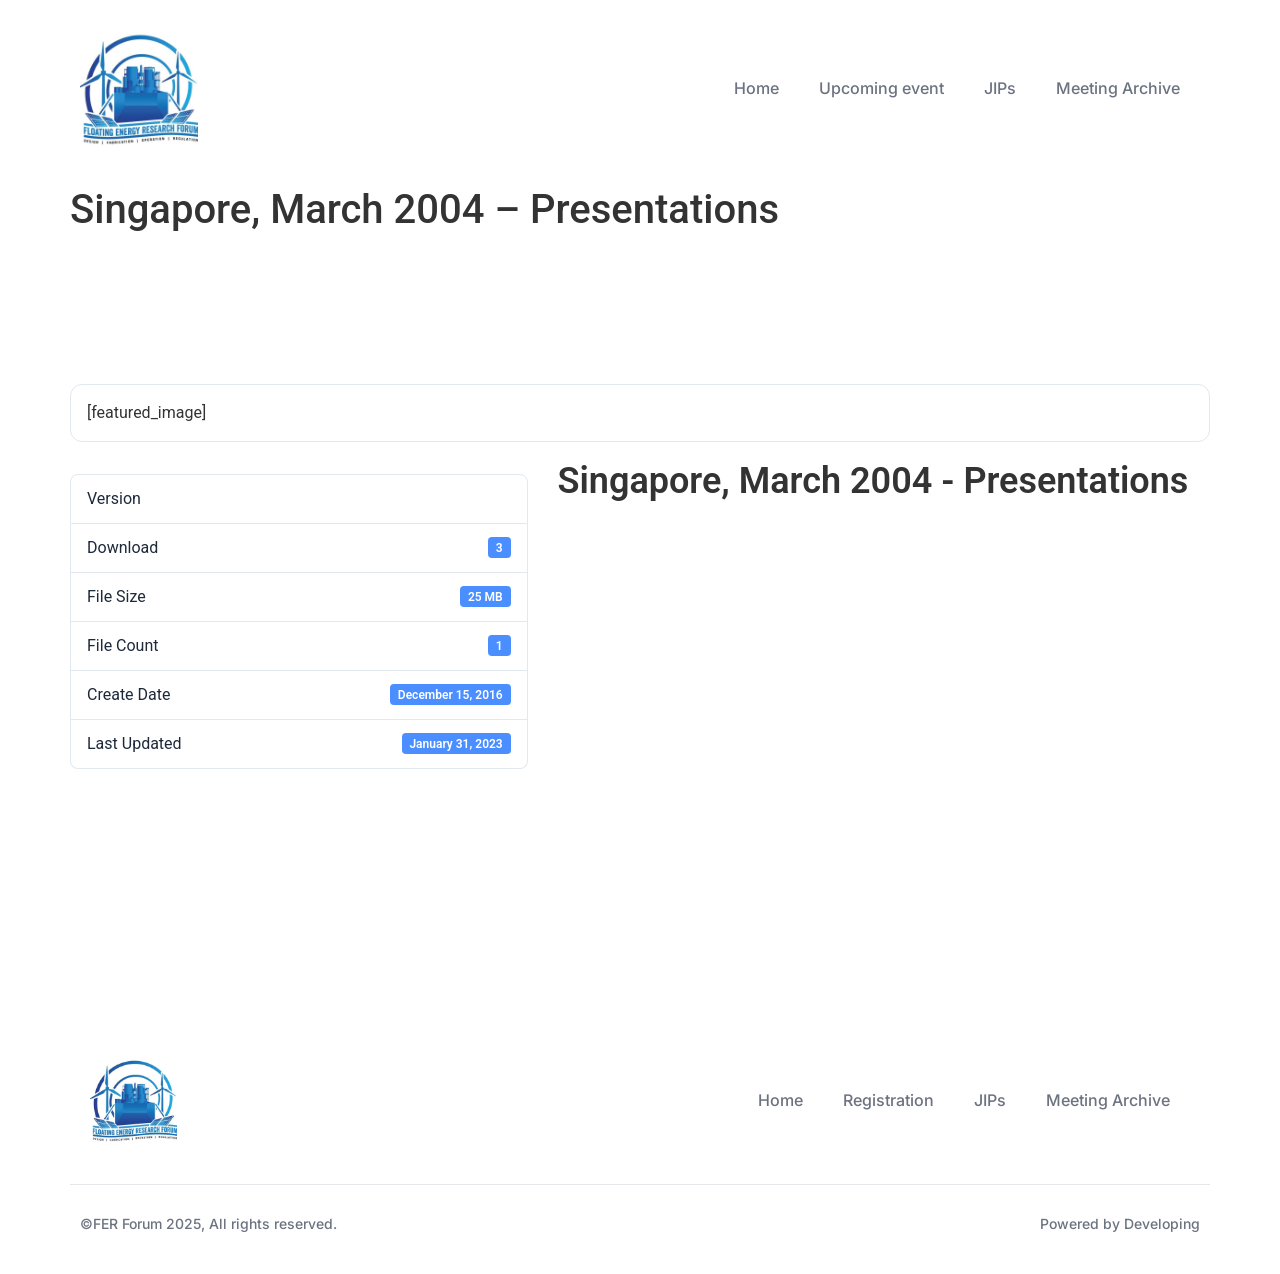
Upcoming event (881, 88)
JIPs (1000, 88)
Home (756, 88)
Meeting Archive (1118, 88)
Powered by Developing (1120, 1223)
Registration (888, 1100)
